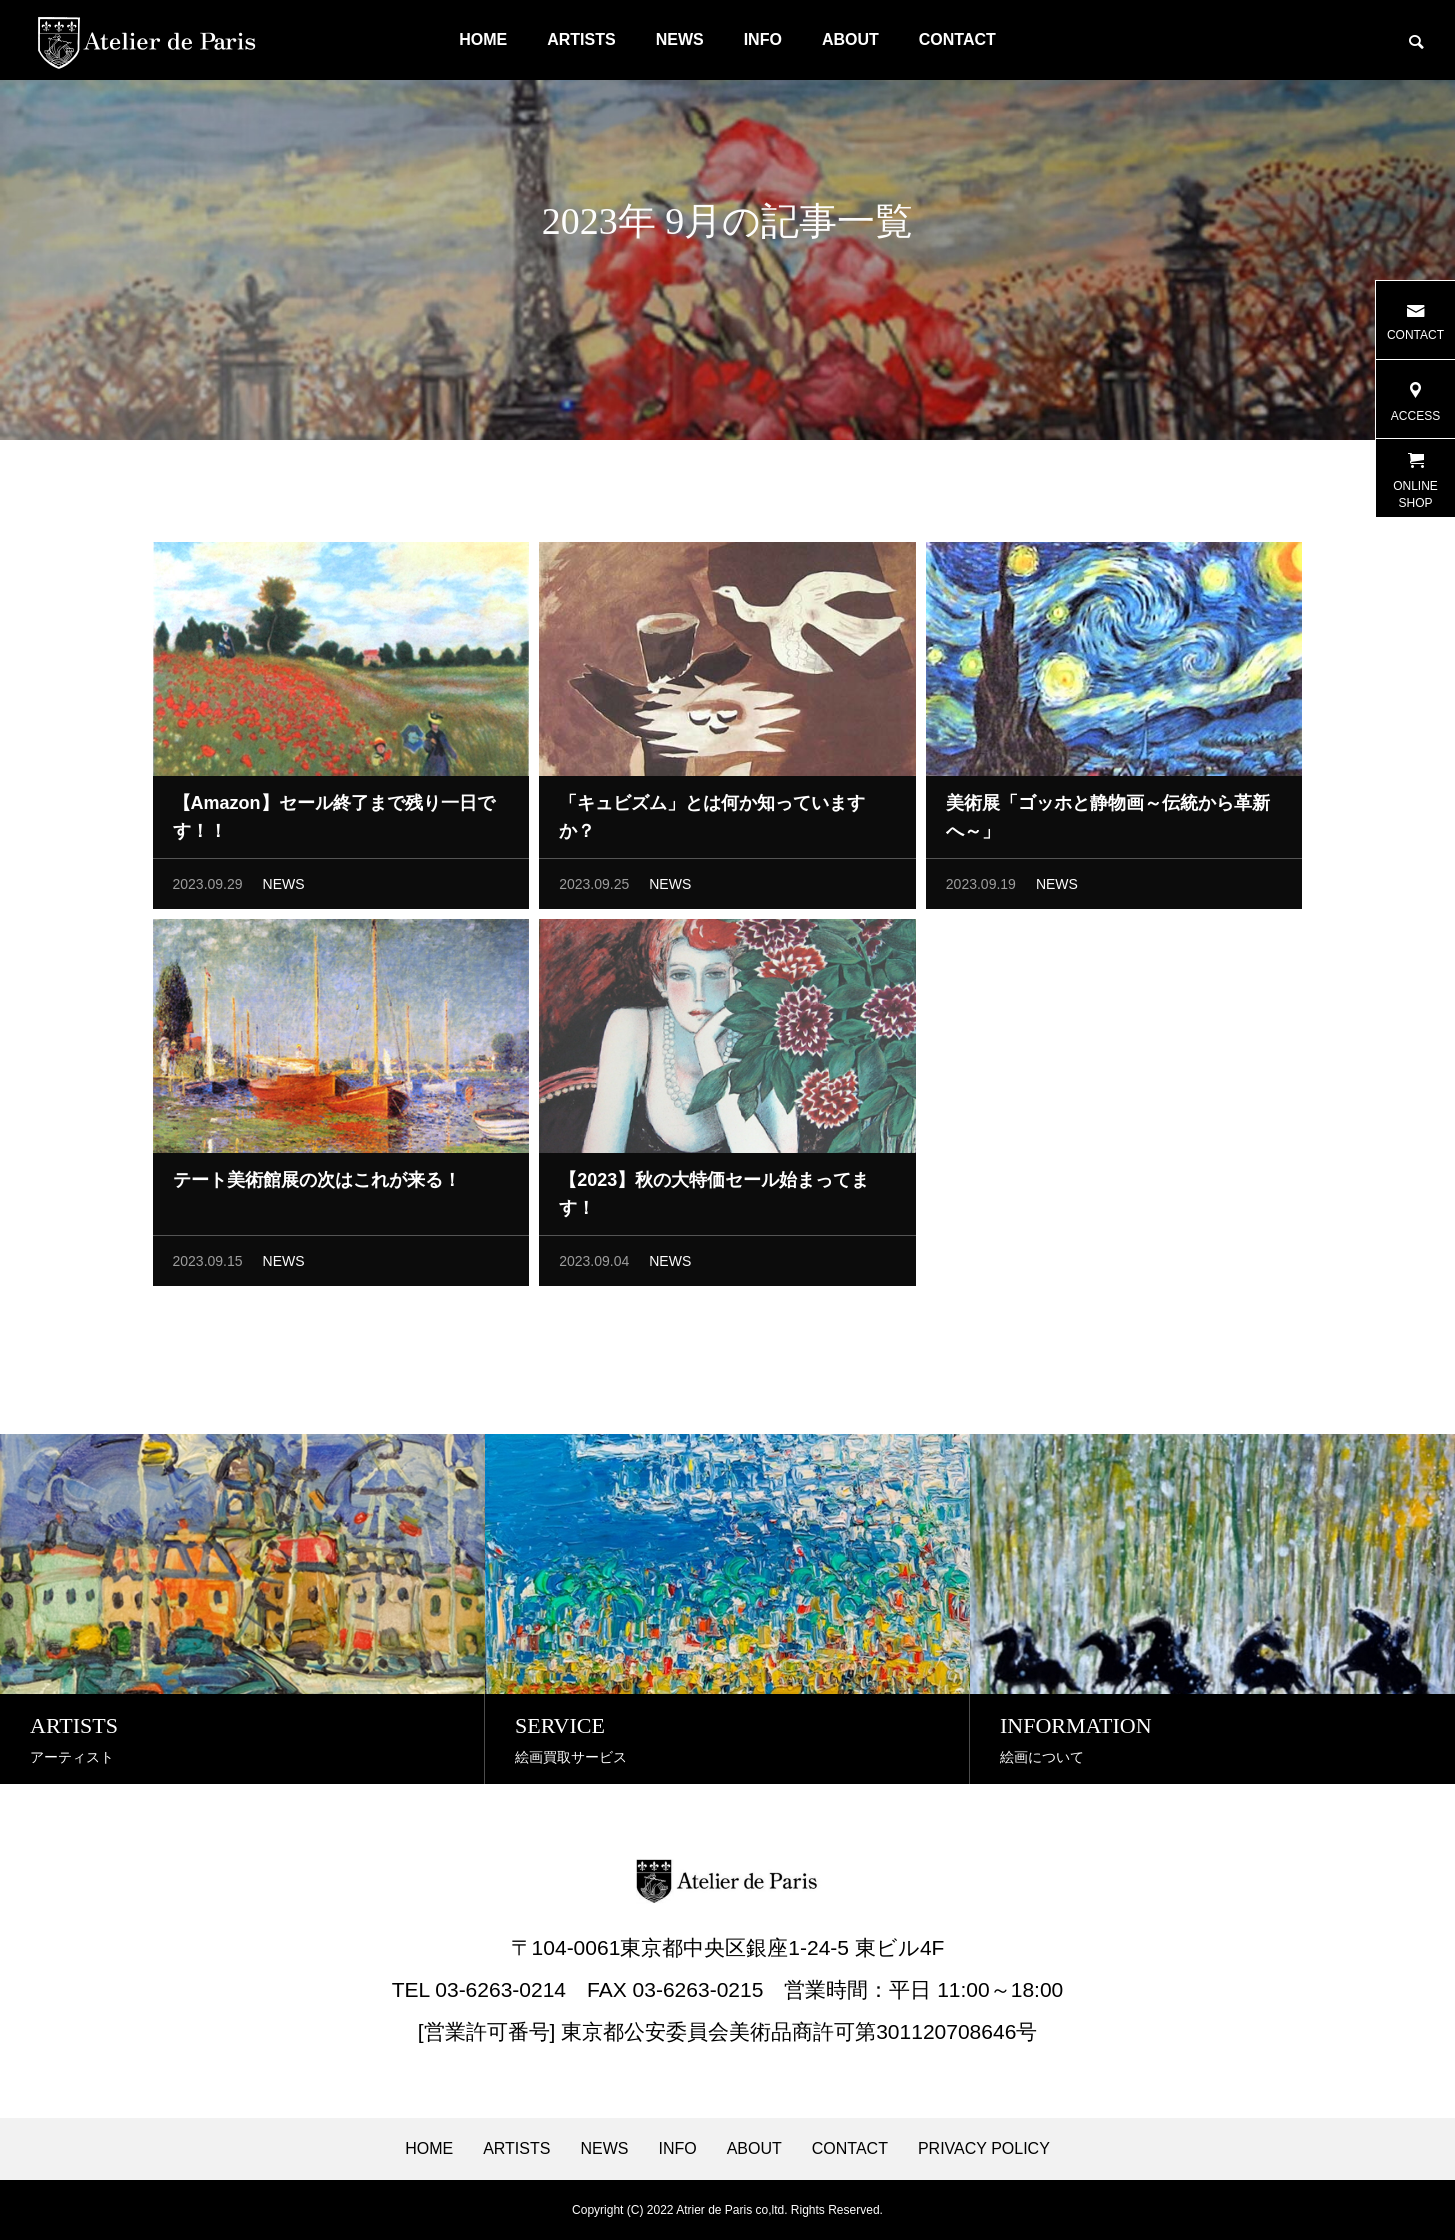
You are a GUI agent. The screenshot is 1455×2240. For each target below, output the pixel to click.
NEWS (680, 39)
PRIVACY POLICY (984, 2149)
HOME (483, 39)
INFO (763, 39)
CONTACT (957, 39)
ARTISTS (581, 39)
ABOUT (850, 39)
